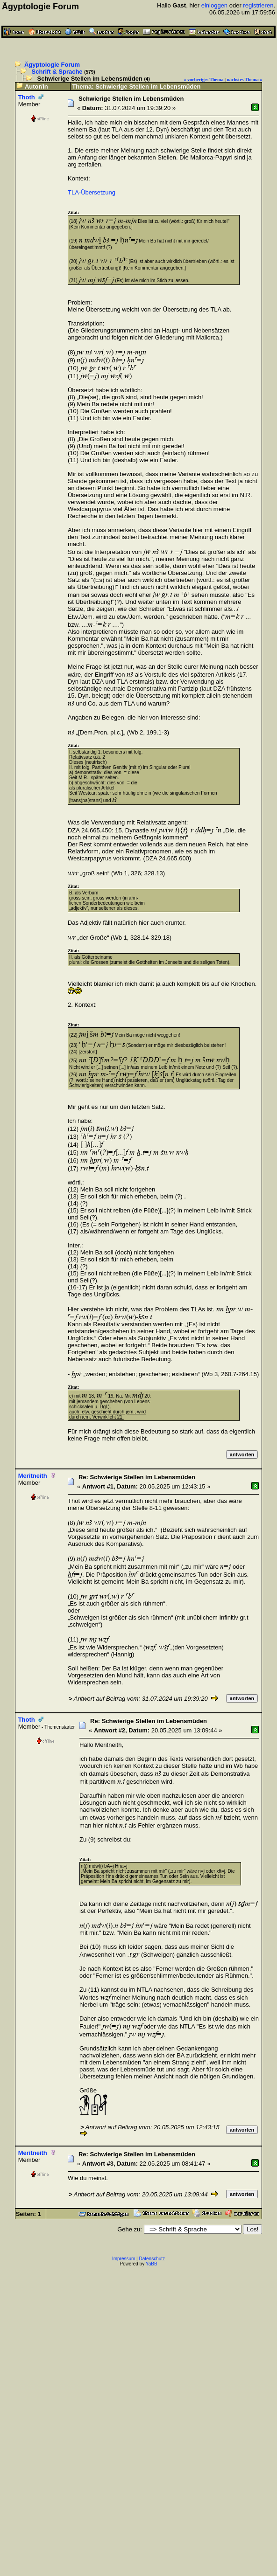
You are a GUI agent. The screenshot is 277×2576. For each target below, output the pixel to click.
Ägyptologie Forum (52, 64)
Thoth (26, 97)
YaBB (151, 2263)
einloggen (214, 5)
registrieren (258, 5)
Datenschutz (152, 2258)
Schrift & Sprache (57, 71)
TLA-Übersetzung (91, 192)
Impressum (123, 2258)
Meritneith (32, 1475)
